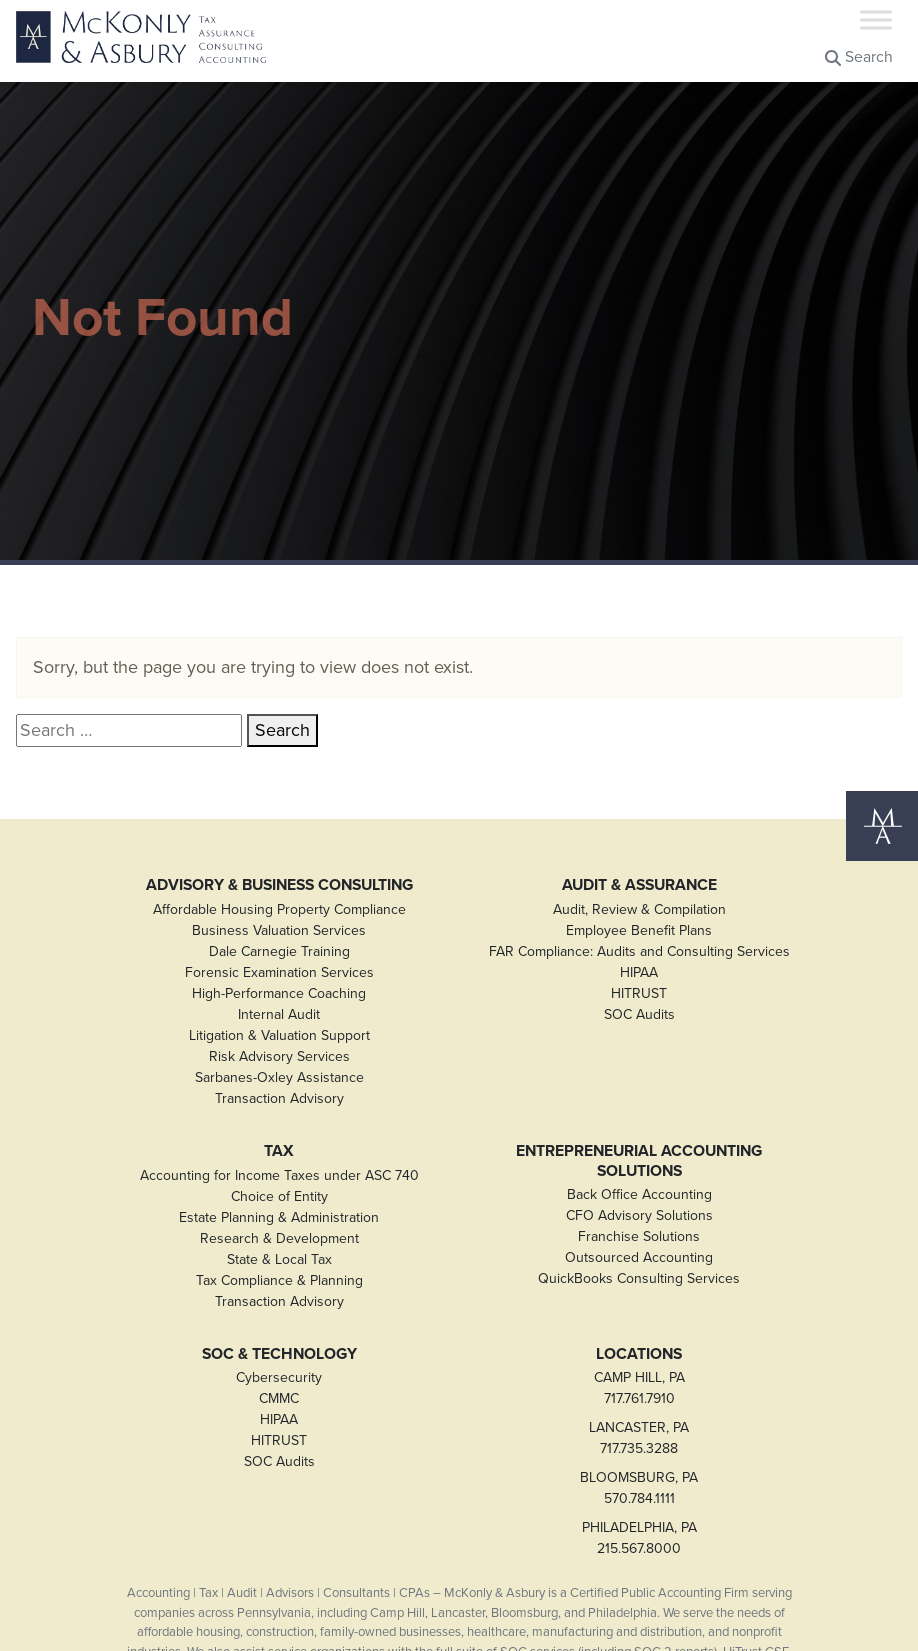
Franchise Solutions (639, 1236)
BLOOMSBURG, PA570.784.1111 (639, 1488)
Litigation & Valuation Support (279, 1035)
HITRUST (639, 993)
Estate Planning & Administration (279, 1217)
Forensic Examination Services (279, 972)
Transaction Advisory (279, 1098)
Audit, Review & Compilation (639, 909)
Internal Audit (279, 1014)
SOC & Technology (279, 1354)
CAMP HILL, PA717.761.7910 (639, 1388)
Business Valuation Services (279, 930)
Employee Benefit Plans (639, 930)
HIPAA (639, 972)
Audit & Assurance (639, 885)
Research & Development (279, 1238)
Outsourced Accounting (639, 1257)
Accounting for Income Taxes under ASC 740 (279, 1175)
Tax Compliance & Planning (279, 1280)
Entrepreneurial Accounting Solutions (639, 1160)
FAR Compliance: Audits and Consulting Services (639, 951)
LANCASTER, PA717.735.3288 (639, 1438)
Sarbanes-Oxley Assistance (279, 1077)
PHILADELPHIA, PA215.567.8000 (639, 1538)
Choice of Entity (279, 1196)
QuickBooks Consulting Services (639, 1278)
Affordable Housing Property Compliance (279, 909)
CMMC (279, 1398)
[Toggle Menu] (876, 19)
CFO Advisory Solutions (639, 1215)
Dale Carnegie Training (279, 951)
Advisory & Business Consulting (279, 885)
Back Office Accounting (639, 1194)
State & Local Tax (279, 1259)
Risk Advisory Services (279, 1056)
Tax (279, 1151)
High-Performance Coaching (279, 993)
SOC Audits (639, 1014)
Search (859, 56)
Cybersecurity (279, 1377)
